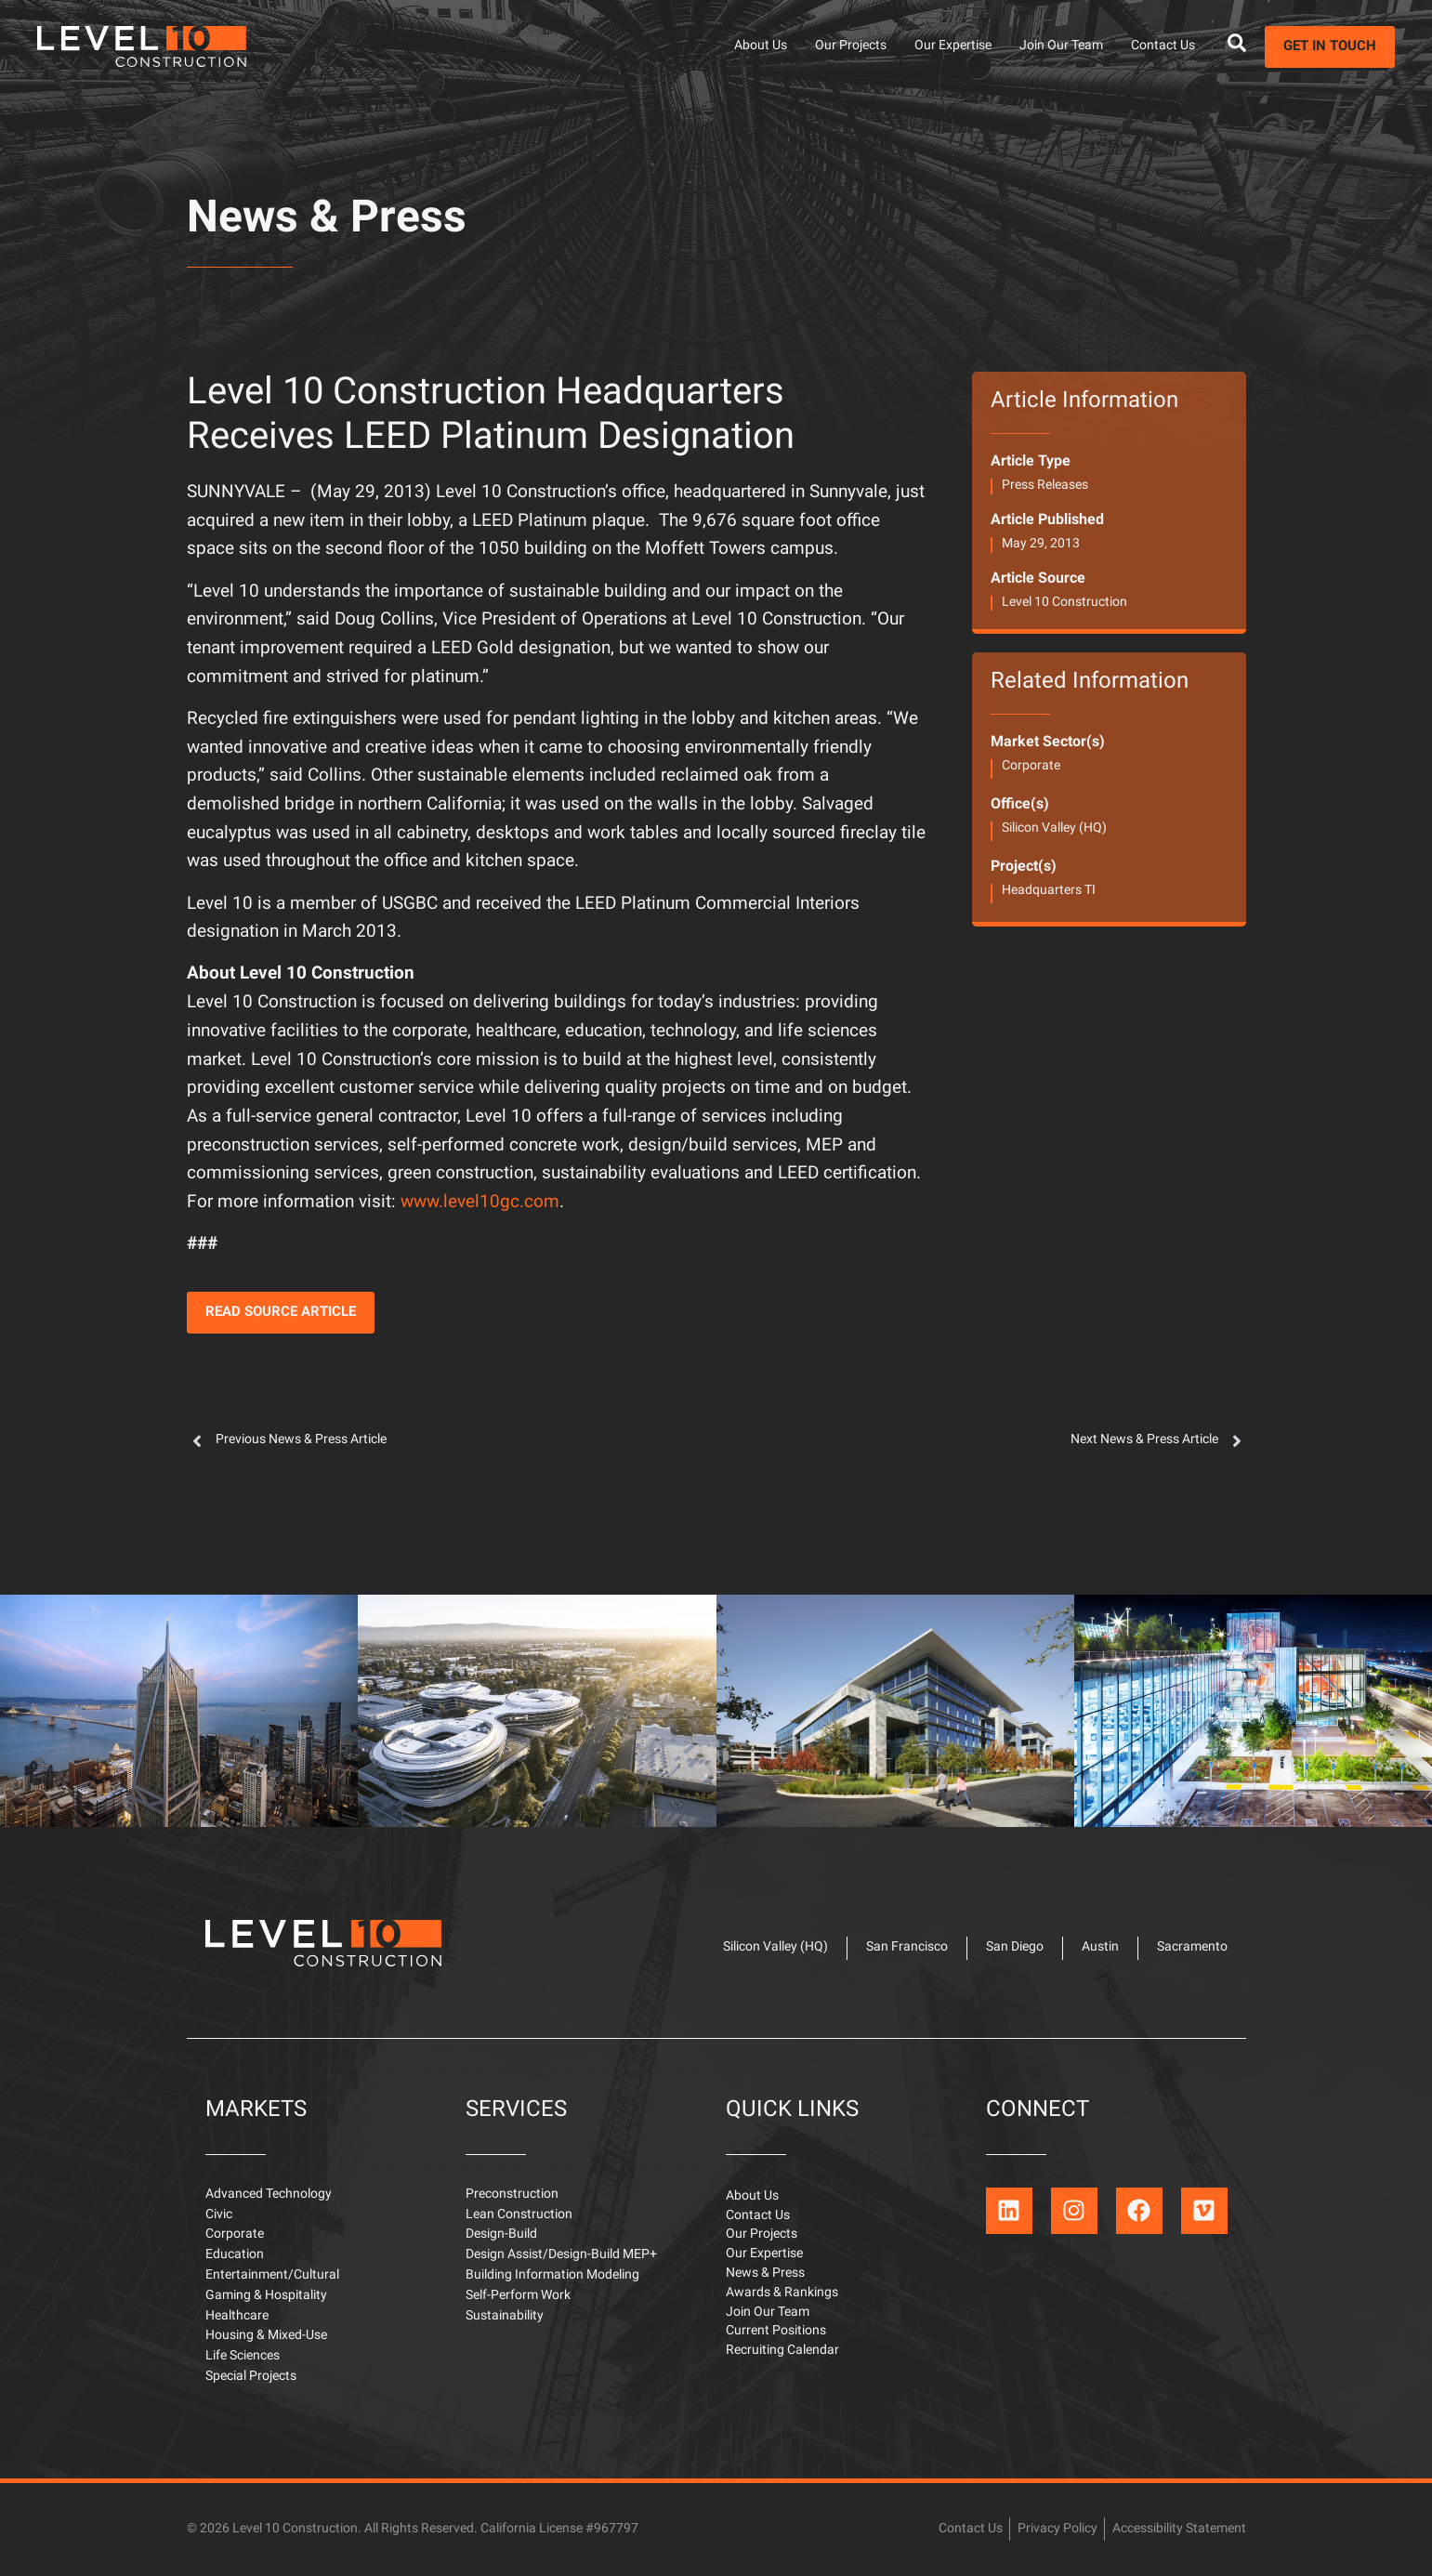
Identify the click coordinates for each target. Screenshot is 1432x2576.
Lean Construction (519, 2215)
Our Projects (851, 46)
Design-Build (501, 2234)
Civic (218, 2215)
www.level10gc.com (480, 1203)
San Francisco (907, 1947)
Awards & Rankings (782, 2293)
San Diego (1015, 1947)
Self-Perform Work (518, 2296)
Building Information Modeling (552, 2275)
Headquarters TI (1049, 891)
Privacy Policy (1057, 2529)
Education (234, 2255)
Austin (1100, 1947)
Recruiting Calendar (782, 2351)
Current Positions (776, 2331)
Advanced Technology (268, 2194)
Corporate (1031, 766)
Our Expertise (953, 46)
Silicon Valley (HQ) (1054, 828)
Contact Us (1163, 46)
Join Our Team (1061, 46)
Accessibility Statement (1179, 2529)
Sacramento (1192, 1947)
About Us (760, 46)
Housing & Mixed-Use (266, 2336)
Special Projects (250, 2377)
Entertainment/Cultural (272, 2275)
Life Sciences (242, 2356)
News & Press (326, 220)
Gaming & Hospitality (266, 2296)
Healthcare (237, 2316)
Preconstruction (512, 2194)
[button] (280, 1313)
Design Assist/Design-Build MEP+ (561, 2255)
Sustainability (505, 2316)
